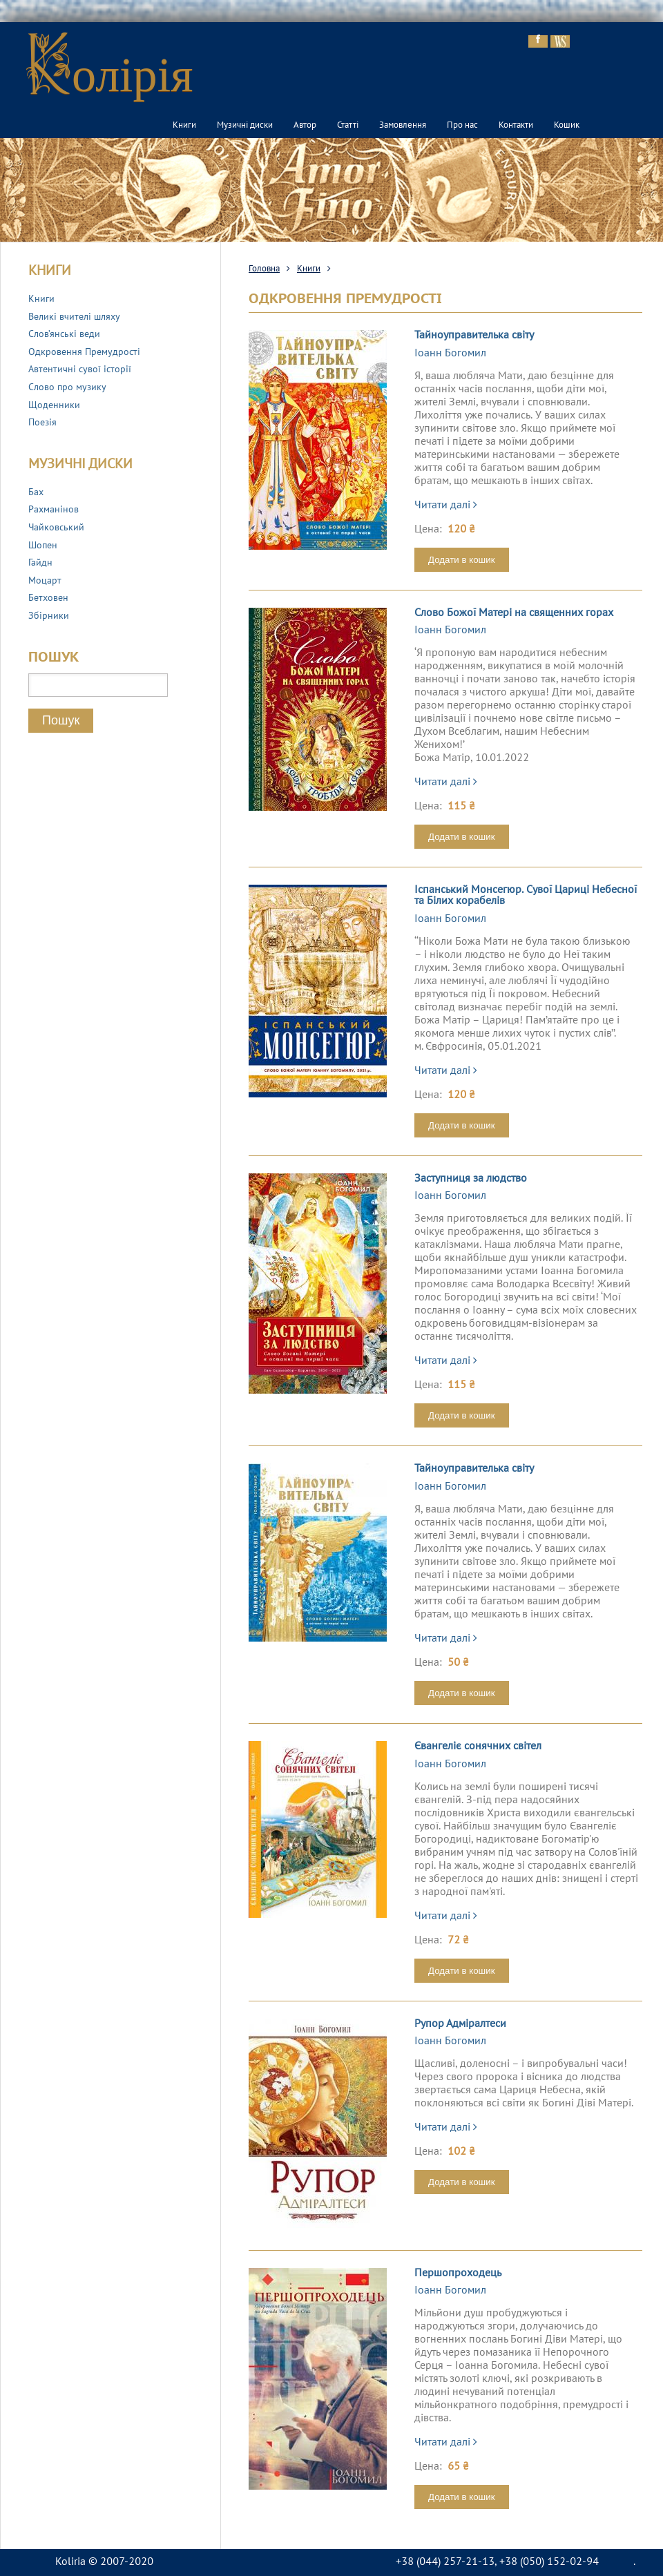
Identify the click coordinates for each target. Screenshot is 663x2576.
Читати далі (445, 505)
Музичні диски (245, 126)
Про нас (462, 126)
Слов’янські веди (64, 334)
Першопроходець (457, 2273)
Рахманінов (53, 510)
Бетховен (48, 598)
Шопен (42, 545)
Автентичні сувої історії (79, 369)
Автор (305, 126)
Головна (264, 269)
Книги (184, 126)
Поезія (42, 423)
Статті (347, 126)
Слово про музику (67, 387)
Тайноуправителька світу (474, 335)
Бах (36, 492)
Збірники (48, 616)
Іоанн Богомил (450, 353)
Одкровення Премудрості (84, 352)
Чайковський (56, 527)
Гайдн (40, 563)
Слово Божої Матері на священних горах (513, 613)
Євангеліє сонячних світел (477, 1746)
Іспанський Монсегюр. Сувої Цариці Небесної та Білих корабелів (525, 895)
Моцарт (44, 581)
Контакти (516, 126)
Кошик (566, 126)
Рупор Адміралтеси (460, 2024)
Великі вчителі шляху (74, 317)
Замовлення (402, 126)
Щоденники (54, 405)
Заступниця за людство (470, 1179)
